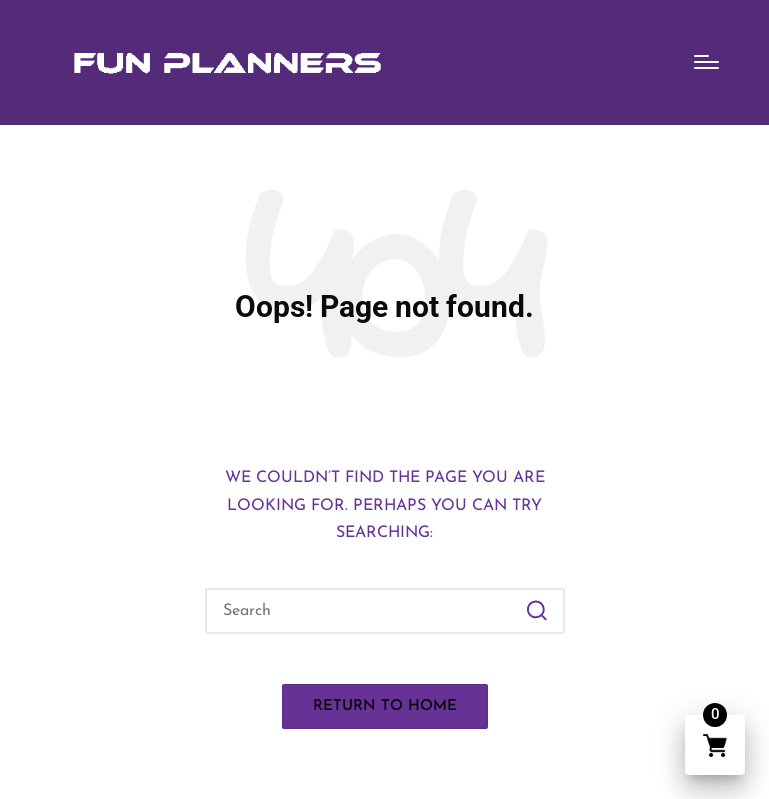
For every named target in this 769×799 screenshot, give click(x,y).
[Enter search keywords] (385, 611)
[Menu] (706, 62)
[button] (537, 611)
